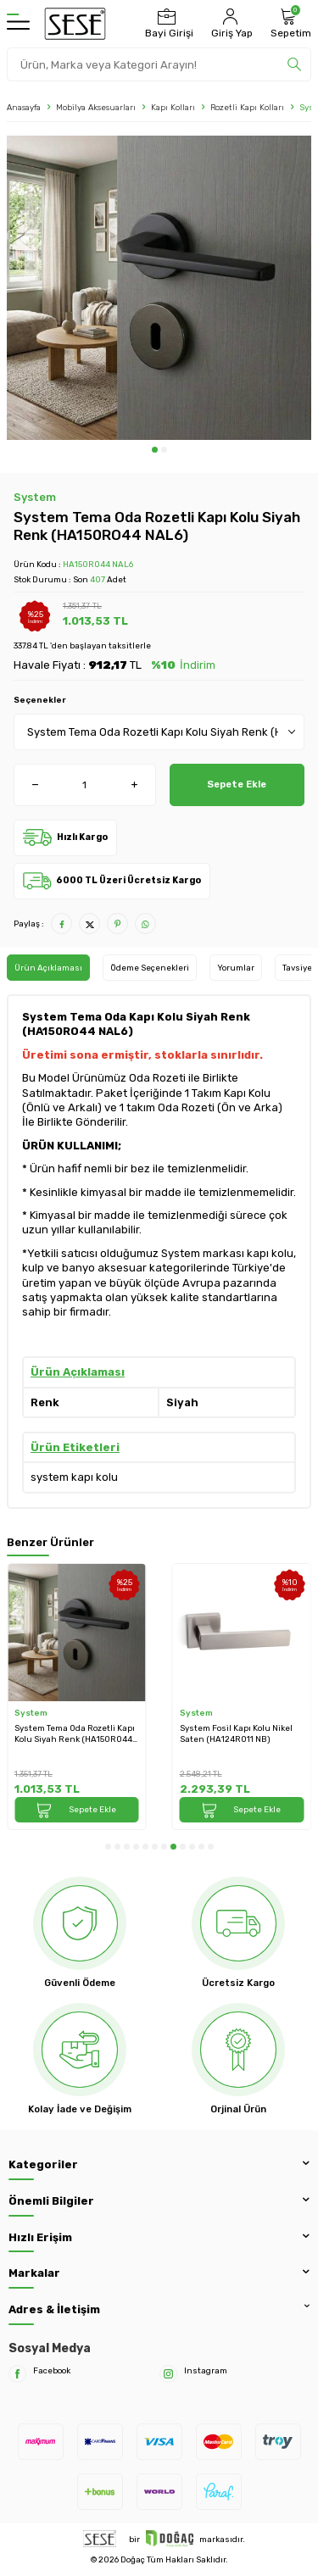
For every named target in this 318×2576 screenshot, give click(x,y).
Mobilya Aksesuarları (96, 107)
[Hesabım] (230, 24)
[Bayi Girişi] (167, 24)
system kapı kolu (74, 1477)
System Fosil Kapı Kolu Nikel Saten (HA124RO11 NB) (236, 1733)
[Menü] (18, 24)
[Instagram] (168, 2374)
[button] (155, 450)
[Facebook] (17, 2374)
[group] (159, 288)
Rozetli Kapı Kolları (247, 107)
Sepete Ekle (236, 784)
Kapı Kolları (173, 107)
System (35, 497)
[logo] (75, 24)
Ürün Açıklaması (48, 967)
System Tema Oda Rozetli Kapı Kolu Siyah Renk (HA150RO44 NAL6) (74, 1733)
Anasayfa (24, 107)
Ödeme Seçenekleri (149, 967)
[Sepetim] (288, 24)
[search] (294, 64)
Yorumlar (235, 967)
